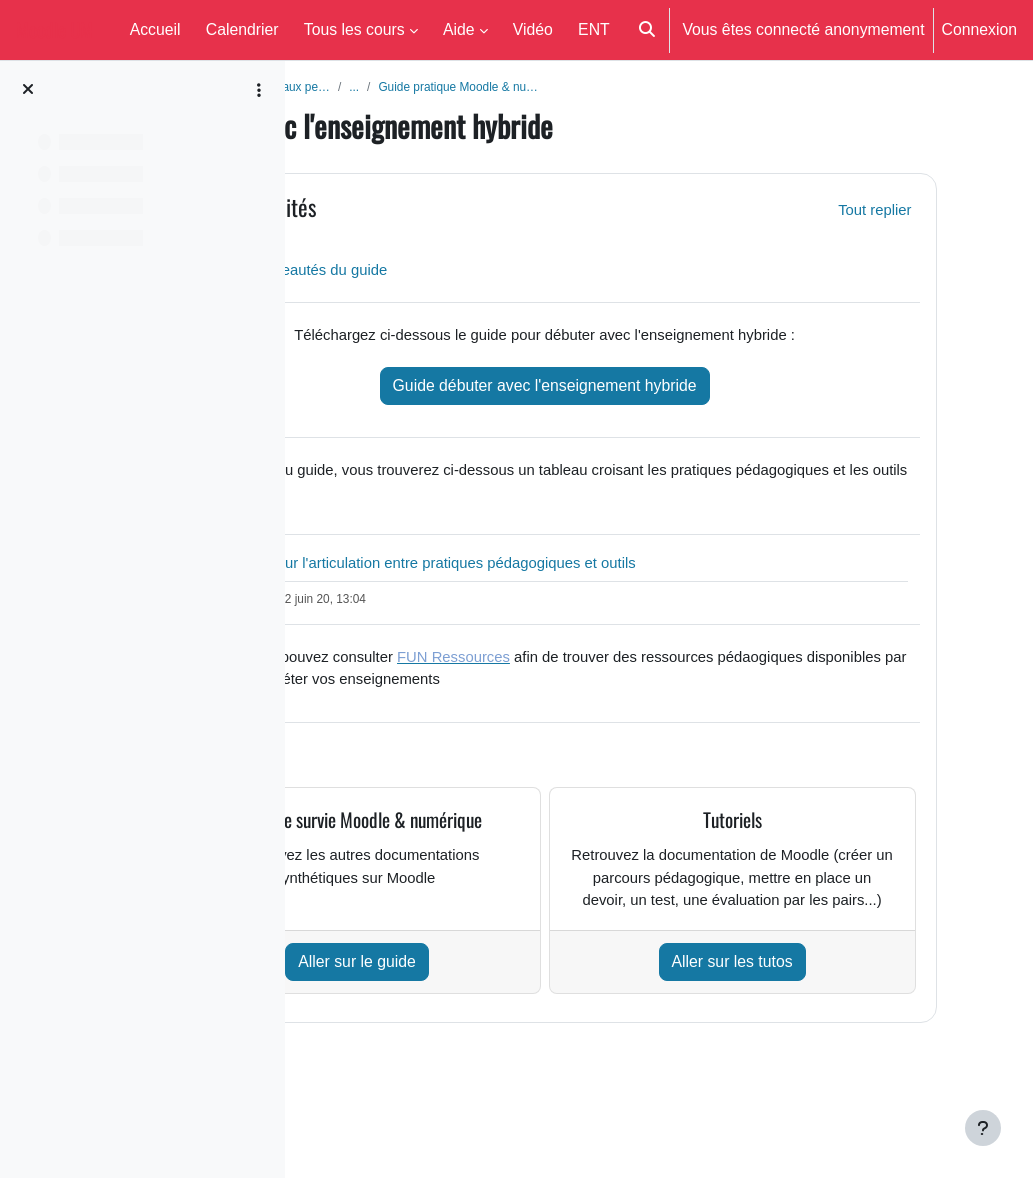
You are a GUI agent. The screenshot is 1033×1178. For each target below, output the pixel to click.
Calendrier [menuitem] (242, 29)
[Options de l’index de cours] (259, 90)
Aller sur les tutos (793, 1028)
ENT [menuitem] (594, 29)
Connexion (979, 29)
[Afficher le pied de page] (983, 1128)
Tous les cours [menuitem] (354, 29)
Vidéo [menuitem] (533, 29)
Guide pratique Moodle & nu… (647, 86)
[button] (647, 30)
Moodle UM (54, 30)
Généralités (440, 208)
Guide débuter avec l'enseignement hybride (643, 389)
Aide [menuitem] (459, 29)
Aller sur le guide (492, 1028)
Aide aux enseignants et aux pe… (418, 86)
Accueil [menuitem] (155, 29)
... (537, 86)
